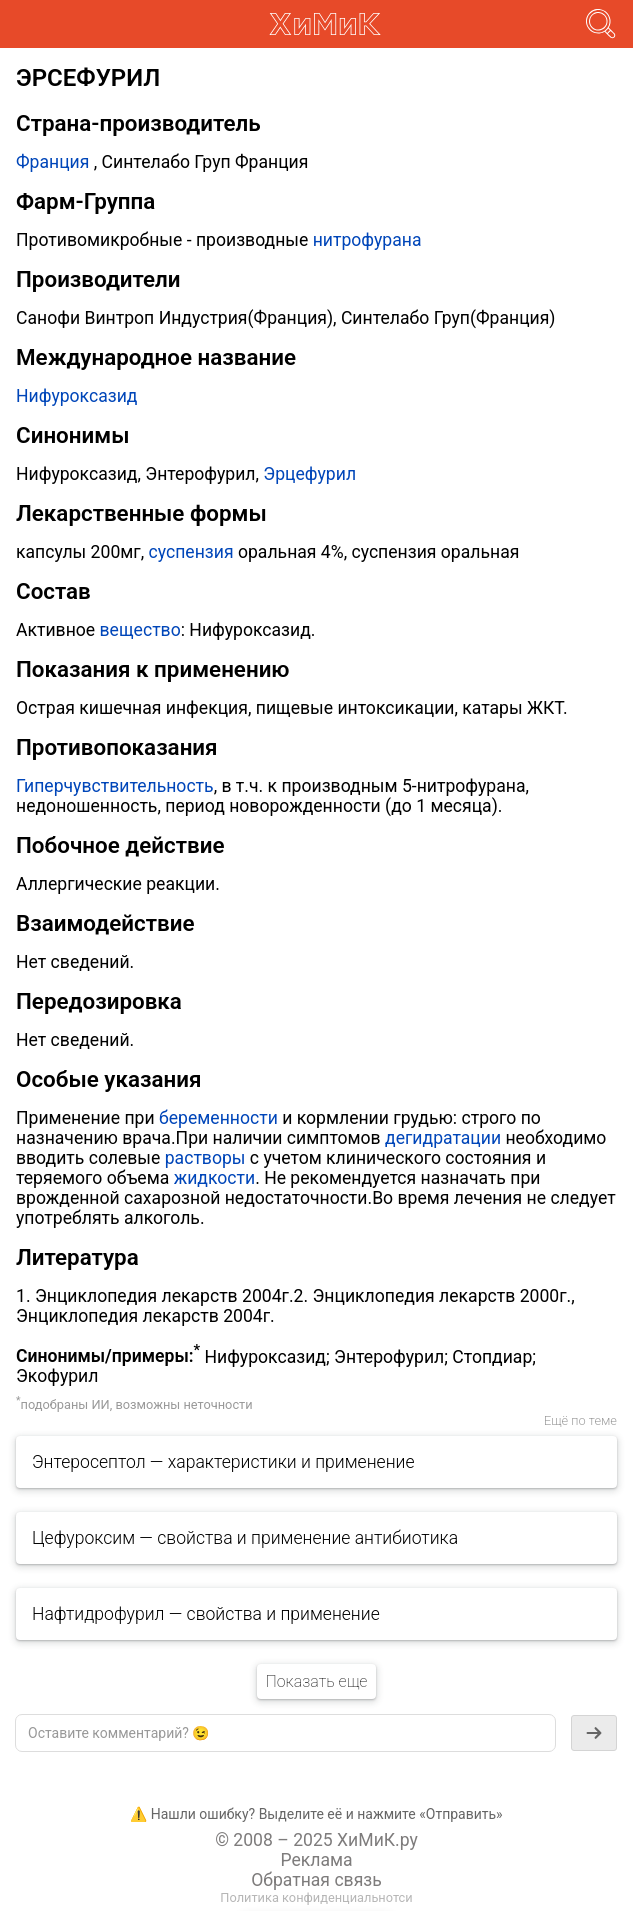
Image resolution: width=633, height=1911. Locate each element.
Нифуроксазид (76, 396)
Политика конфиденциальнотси (316, 1897)
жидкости (214, 1178)
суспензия (191, 552)
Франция (52, 162)
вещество (140, 630)
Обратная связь (316, 1880)
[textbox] (285, 1733)
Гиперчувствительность (115, 786)
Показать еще (316, 1681)
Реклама (316, 1860)
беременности (218, 1118)
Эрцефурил (309, 474)
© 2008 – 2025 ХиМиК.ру (316, 1840)
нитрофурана (367, 240)
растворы (205, 1158)
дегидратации (443, 1138)
